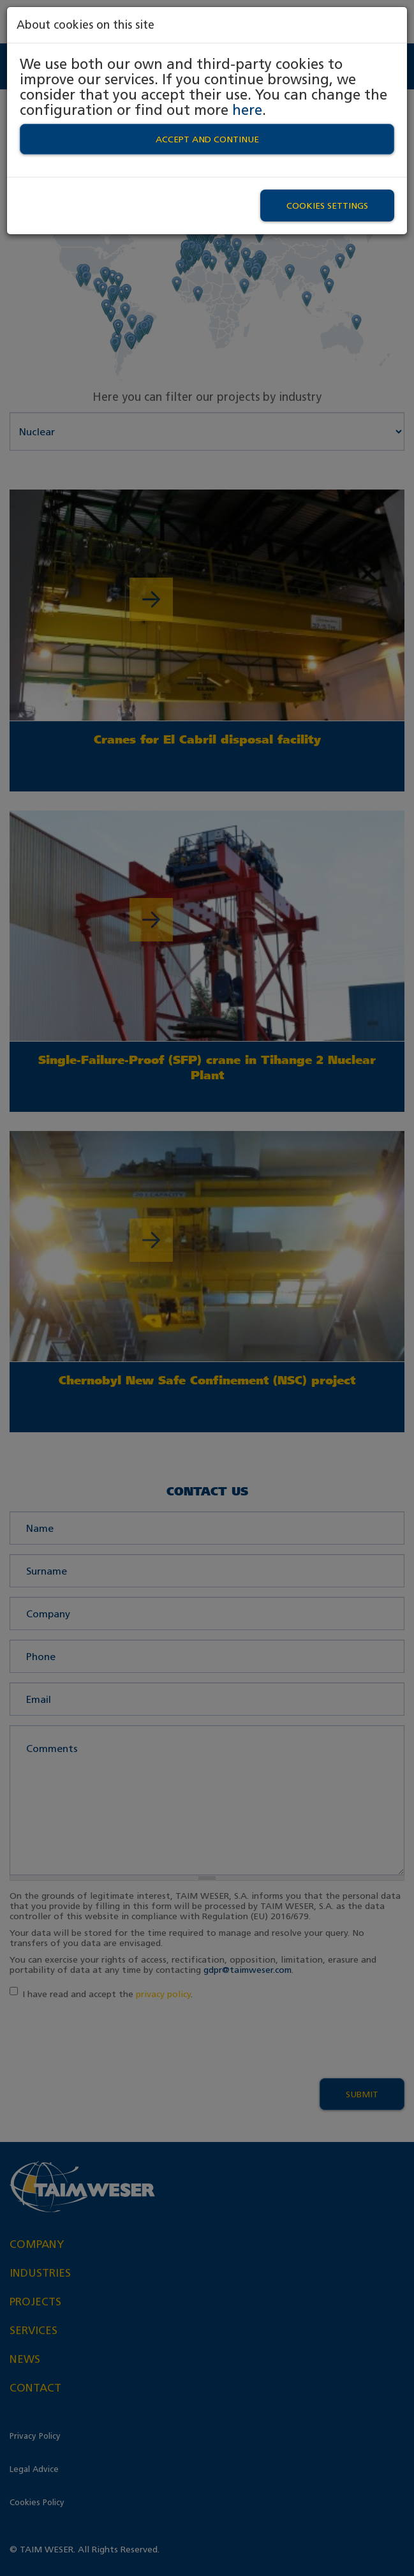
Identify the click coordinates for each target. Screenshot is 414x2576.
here (247, 109)
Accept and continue (207, 139)
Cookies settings (327, 205)
